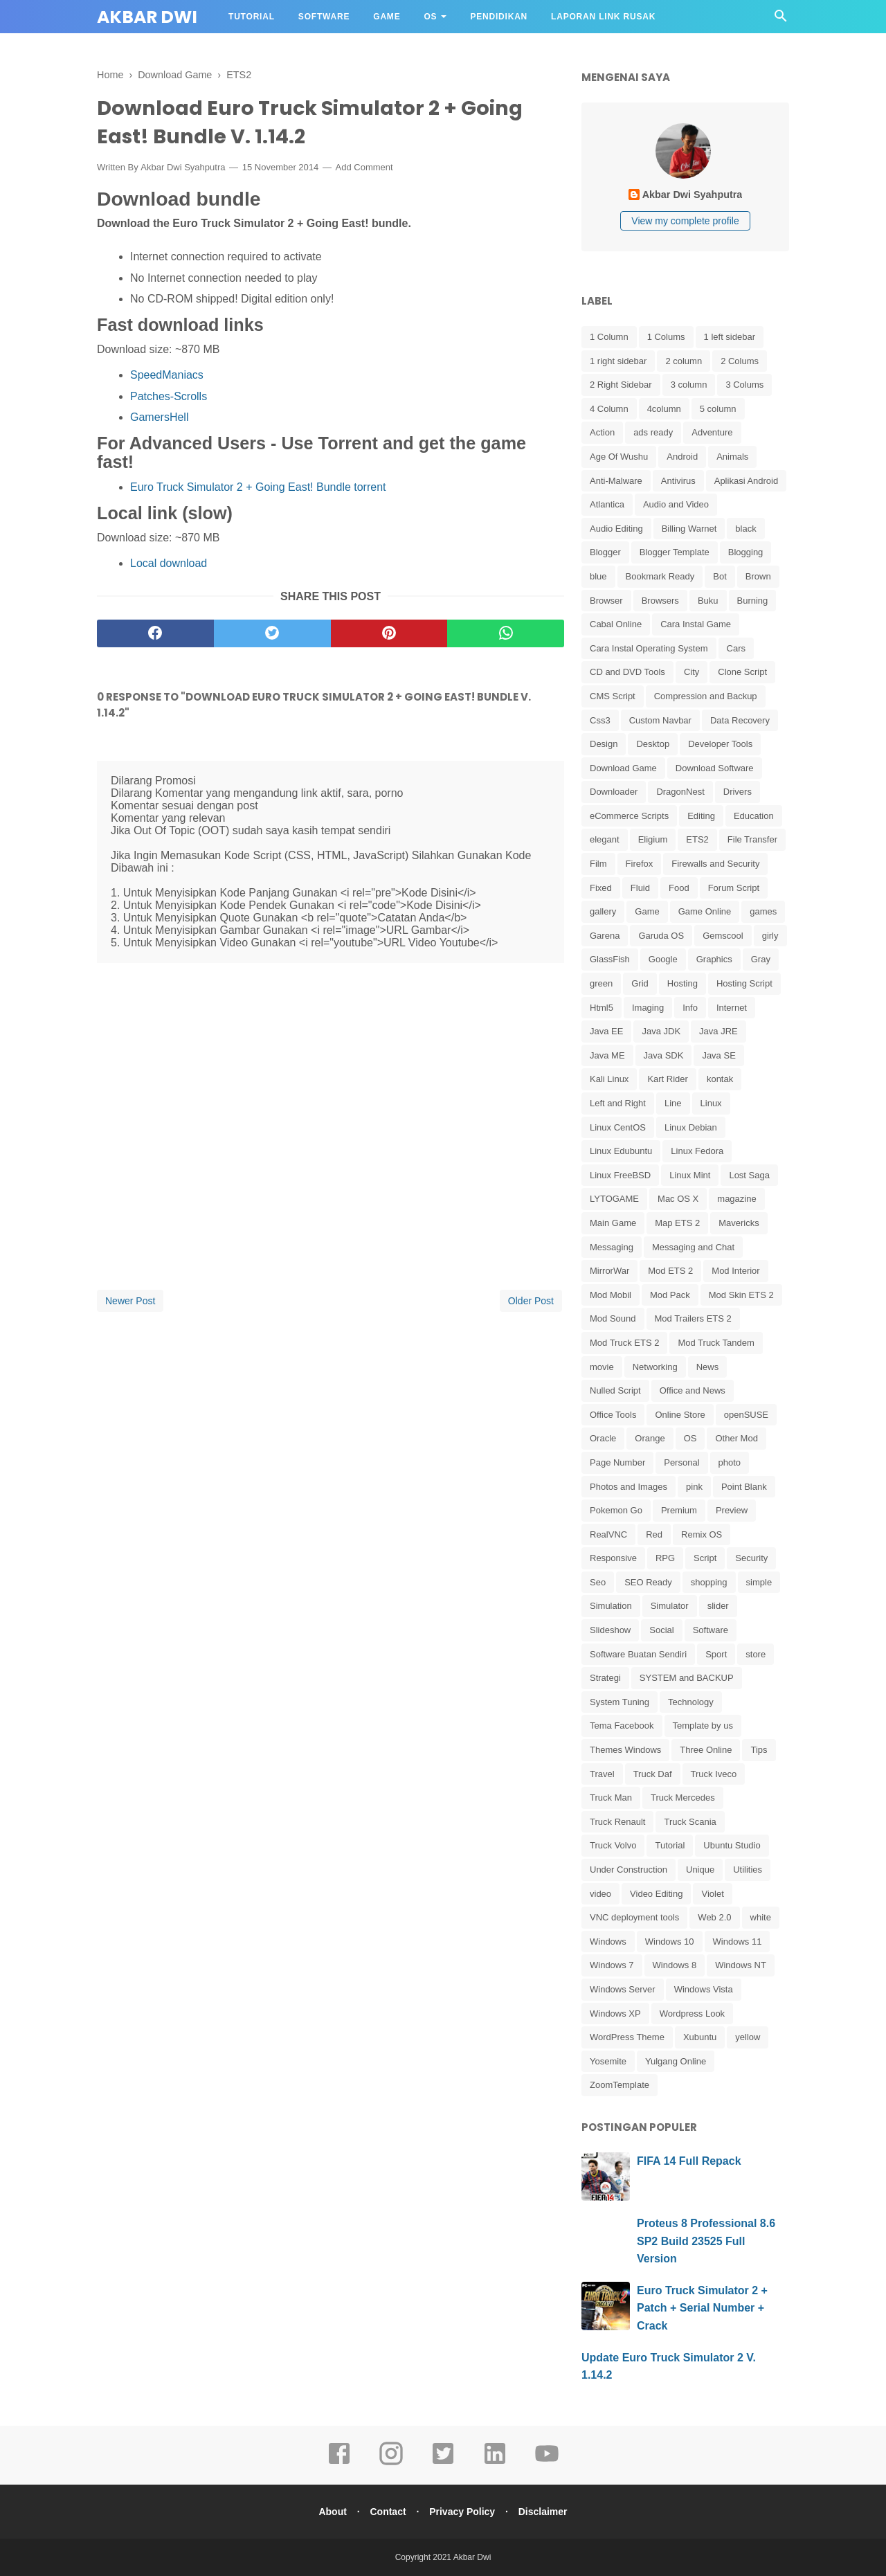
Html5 (601, 1007)
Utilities (747, 1869)
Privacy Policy (463, 2511)
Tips (758, 1750)
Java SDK (664, 1055)
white (760, 1917)
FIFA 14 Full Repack (689, 2161)
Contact (386, 2511)
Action (602, 432)
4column (664, 409)
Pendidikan (498, 16)
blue (598, 576)
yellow (747, 2037)
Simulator (670, 1606)
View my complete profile (685, 220)
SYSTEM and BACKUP (687, 1678)
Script (705, 1558)
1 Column (609, 337)
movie (602, 1367)
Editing (701, 816)
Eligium (653, 839)
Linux (711, 1103)
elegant (605, 839)
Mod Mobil (610, 1295)
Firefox (639, 863)
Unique (700, 1869)
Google (663, 959)
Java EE (606, 1031)
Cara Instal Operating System (649, 648)
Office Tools (613, 1414)
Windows (608, 1941)
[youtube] (547, 2463)
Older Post (531, 1303)
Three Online (706, 1750)
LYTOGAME (614, 1199)
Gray (760, 959)
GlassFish (610, 959)
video (600, 1894)
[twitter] (272, 636)
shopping (709, 1582)
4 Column (609, 409)
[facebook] (155, 636)
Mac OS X (678, 1199)
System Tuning (619, 1702)
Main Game (613, 1223)
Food (679, 888)
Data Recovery (740, 720)
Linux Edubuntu (621, 1151)
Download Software (715, 768)
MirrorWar (609, 1271)
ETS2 (697, 839)
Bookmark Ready (660, 576)
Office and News (692, 1390)
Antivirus (678, 481)
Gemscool (723, 935)
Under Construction (628, 1869)
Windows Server (623, 1989)
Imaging (648, 1007)
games (763, 911)
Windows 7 (612, 1965)
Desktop (652, 744)
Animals (732, 456)
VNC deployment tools (634, 1917)
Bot (720, 576)
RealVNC (608, 1534)
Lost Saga (749, 1175)
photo (729, 1462)
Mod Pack (670, 1295)
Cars (736, 648)
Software (324, 16)
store (755, 1654)
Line (673, 1103)
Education (754, 816)
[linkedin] (495, 2463)
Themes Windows (625, 1750)
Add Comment (364, 170)
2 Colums (740, 361)
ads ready (653, 432)
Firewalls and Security (715, 863)
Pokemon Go (616, 1510)
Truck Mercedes (683, 1797)
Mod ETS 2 (670, 1271)
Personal (681, 1462)
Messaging (611, 1247)
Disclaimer (547, 2511)
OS (430, 16)
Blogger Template (674, 552)
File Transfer (752, 839)
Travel (602, 1774)
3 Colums (744, 384)
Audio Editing (616, 528)
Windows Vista (703, 1989)
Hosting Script (744, 983)
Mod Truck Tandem (716, 1342)
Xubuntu (699, 2037)
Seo (598, 1582)
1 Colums (666, 337)
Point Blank (744, 1486)
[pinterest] (389, 636)
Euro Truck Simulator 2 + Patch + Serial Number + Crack (702, 2308)
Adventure (711, 432)
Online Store (680, 1414)
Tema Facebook (622, 1725)
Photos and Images (628, 1486)
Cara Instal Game (695, 624)
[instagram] (391, 2463)
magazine (736, 1199)
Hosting (682, 983)
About (328, 2511)
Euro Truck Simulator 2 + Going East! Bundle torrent (258, 490)
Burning (752, 600)
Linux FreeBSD (620, 1175)
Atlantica (607, 504)
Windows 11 (737, 1941)
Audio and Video (676, 504)
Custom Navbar (660, 720)
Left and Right (618, 1103)
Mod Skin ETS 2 (741, 1295)
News (707, 1367)
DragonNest (680, 791)
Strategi (605, 1678)
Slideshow (610, 1630)
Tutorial (251, 16)
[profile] (685, 177)
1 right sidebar (618, 361)
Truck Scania (690, 1822)
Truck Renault (617, 1822)
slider (718, 1606)
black (745, 528)
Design (603, 744)
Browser (606, 600)
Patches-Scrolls (168, 399)
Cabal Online (616, 624)
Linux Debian (690, 1127)
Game (386, 16)
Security (751, 1558)
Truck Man (611, 1797)
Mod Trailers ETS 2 (693, 1318)
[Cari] (780, 19)
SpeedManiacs (167, 378)
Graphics (714, 959)
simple (759, 1582)
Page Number (617, 1462)
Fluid (640, 888)
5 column (718, 409)
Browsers (660, 600)
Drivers (737, 791)
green (601, 983)
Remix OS (701, 1534)
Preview (732, 1510)
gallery (603, 911)
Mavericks (738, 1223)
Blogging (745, 552)
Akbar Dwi (147, 17)
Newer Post (130, 1303)
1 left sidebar (729, 337)
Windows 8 (675, 1965)
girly (770, 935)
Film (598, 863)
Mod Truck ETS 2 (624, 1342)
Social (661, 1630)
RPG (665, 1558)
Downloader (614, 791)
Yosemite (608, 2061)
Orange (649, 1438)
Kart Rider (667, 1079)
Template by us (703, 1725)
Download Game (623, 768)
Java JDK (661, 1031)
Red (654, 1534)
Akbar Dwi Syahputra (183, 170)
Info (690, 1007)
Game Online (705, 911)
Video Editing (656, 1894)
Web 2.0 (714, 1917)
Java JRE (718, 1031)
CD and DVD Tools (627, 672)
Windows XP (615, 2013)
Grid (640, 983)
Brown (758, 576)
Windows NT (740, 1965)
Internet (731, 1007)
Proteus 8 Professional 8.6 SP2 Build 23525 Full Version (706, 2240)
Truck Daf (652, 1774)
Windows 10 (669, 1941)
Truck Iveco (714, 1774)
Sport (716, 1654)
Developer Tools (720, 744)
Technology (691, 1702)
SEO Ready (648, 1582)
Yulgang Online (675, 2061)
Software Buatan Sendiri (638, 1654)
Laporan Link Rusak (603, 16)
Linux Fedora (697, 1151)
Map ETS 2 (677, 1223)
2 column (683, 361)
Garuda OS (661, 935)
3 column (689, 384)
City (691, 672)
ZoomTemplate (619, 2085)
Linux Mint (689, 1175)
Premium (679, 1510)
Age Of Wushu (619, 456)
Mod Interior (735, 1271)
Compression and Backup (705, 696)
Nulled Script (615, 1390)
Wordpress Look (692, 2013)
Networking (655, 1367)
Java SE (718, 1055)
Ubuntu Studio (731, 1845)
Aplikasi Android (746, 481)
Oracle (603, 1438)
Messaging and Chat (693, 1247)
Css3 (600, 720)
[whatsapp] (505, 636)
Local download (168, 567)
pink (694, 1486)
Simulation (611, 1606)
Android (682, 456)
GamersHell (159, 420)
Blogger (605, 552)
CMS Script (612, 696)
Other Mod (736, 1438)
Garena (605, 935)
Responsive (613, 1558)
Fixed (601, 888)
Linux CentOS (618, 1127)
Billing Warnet (689, 528)
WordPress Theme (627, 2037)
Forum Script (733, 888)
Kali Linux (609, 1079)
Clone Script (742, 672)
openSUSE (746, 1414)
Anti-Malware (616, 481)
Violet (712, 1894)
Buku (708, 600)
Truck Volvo (613, 1845)
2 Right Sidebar (621, 384)
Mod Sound (613, 1318)
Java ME (607, 1055)
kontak (720, 1079)
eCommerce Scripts (629, 816)
